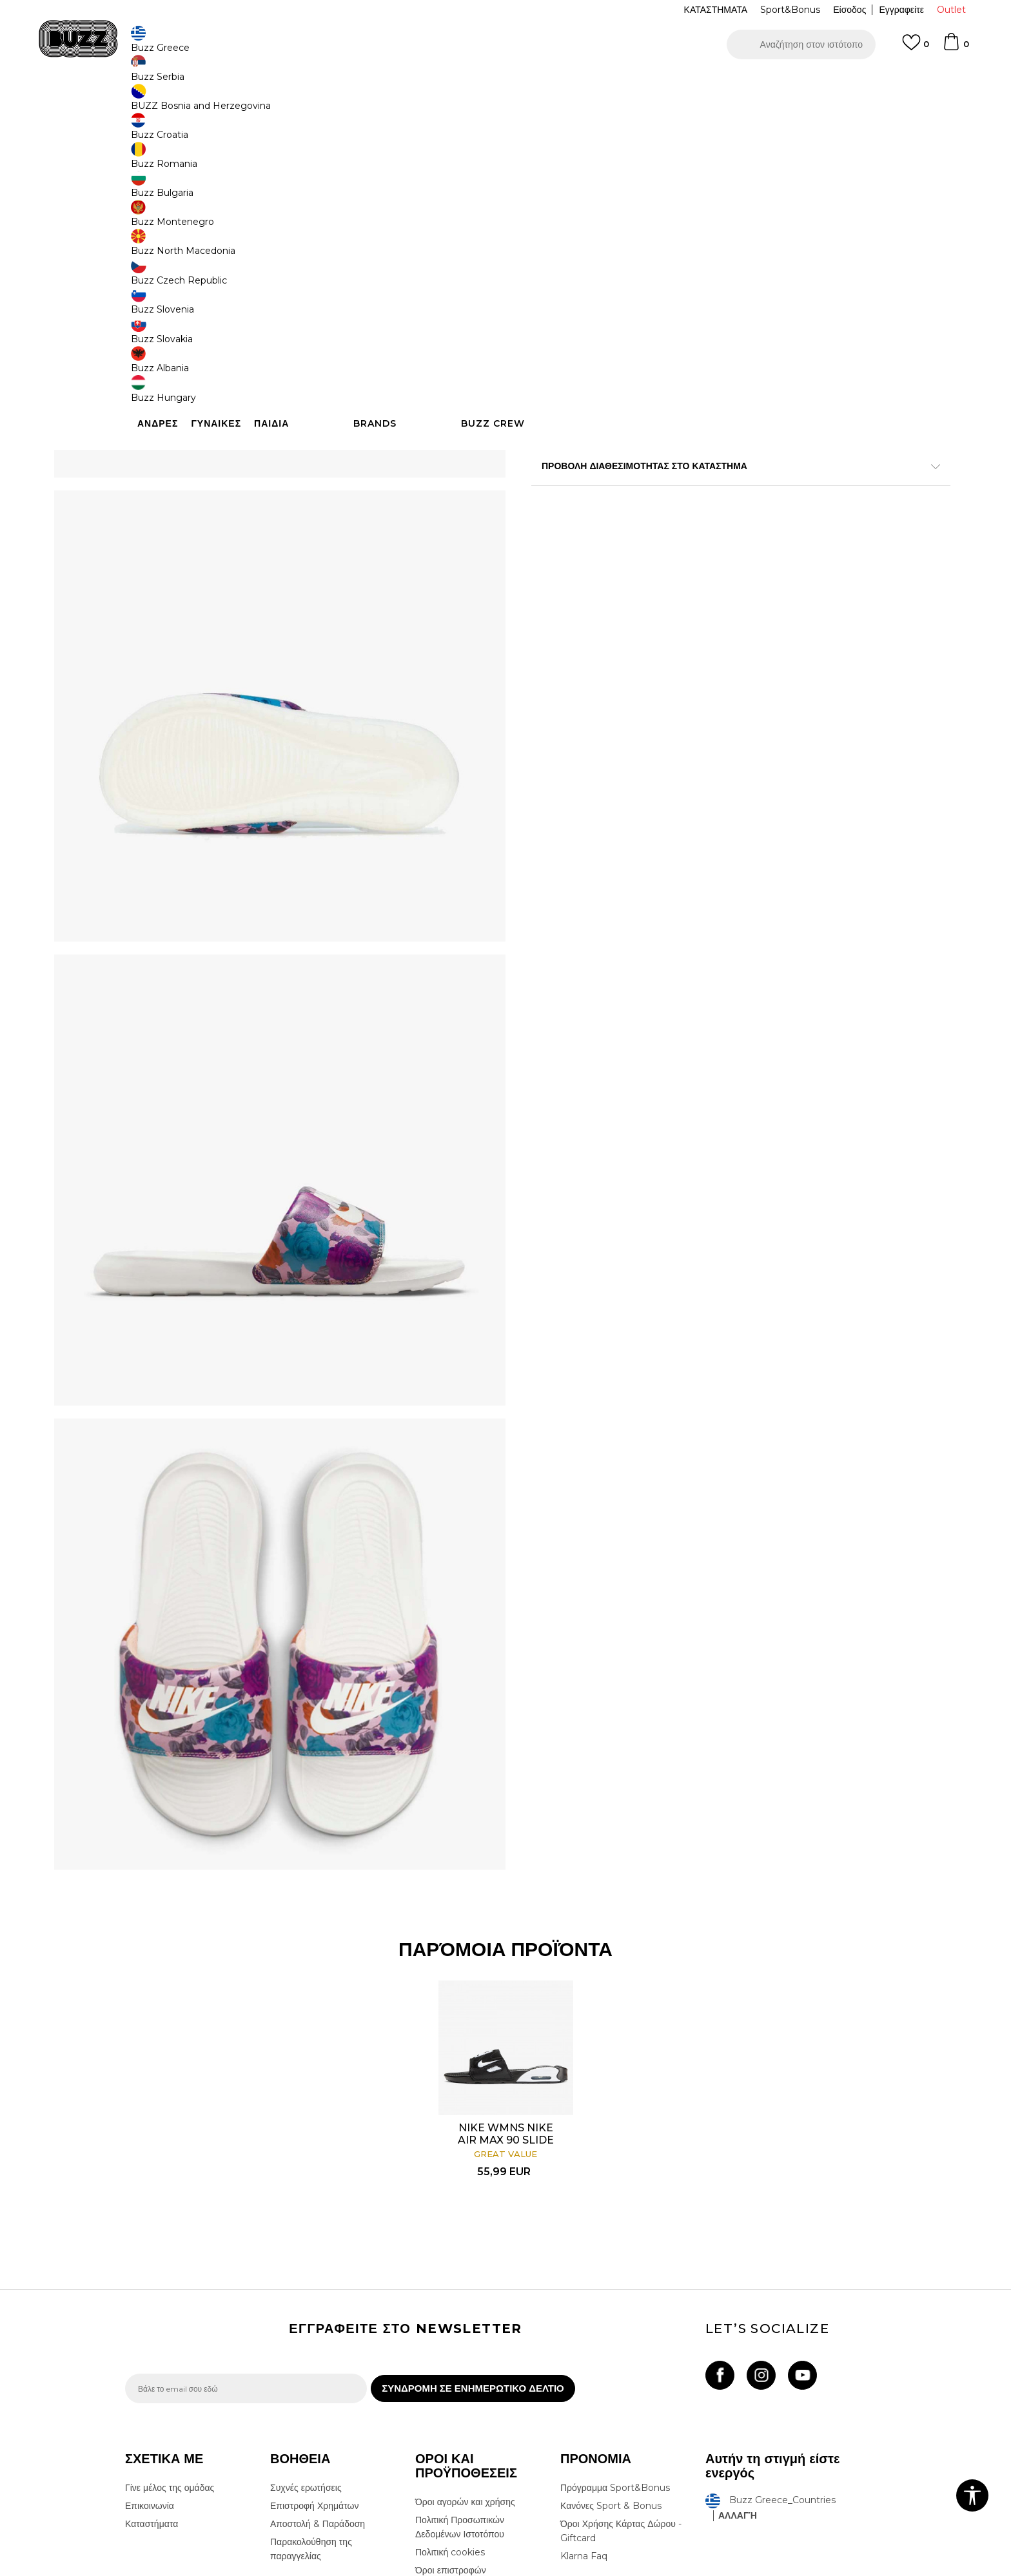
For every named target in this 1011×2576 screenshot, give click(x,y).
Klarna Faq (583, 2396)
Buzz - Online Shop (162, 103)
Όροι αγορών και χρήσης (465, 2342)
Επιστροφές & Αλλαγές (461, 2428)
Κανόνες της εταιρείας (458, 2446)
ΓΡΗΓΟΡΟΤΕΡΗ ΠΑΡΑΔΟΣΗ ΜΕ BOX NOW (467, 83)
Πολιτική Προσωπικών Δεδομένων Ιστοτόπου (459, 2367)
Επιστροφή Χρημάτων (314, 2346)
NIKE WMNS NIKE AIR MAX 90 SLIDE (505, 1946)
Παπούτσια (267, 103)
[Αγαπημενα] (915, 48)
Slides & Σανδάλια (326, 103)
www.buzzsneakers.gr (219, 2569)
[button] (801, 44)
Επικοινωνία (149, 2346)
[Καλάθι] (955, 47)
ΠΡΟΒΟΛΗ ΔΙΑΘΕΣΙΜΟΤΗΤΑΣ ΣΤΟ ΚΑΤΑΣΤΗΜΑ (699, 561)
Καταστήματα (151, 2364)
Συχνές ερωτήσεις (306, 2328)
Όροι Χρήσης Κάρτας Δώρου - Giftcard (621, 2371)
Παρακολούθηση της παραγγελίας (311, 2389)
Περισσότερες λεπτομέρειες (736, 492)
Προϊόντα (223, 103)
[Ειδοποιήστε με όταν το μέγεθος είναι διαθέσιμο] (550, 214)
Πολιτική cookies (450, 2392)
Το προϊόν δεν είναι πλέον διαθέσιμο (631, 380)
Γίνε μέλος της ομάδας (169, 2328)
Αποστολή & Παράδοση (317, 2364)
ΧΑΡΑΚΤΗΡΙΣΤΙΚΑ (699, 519)
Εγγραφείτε (901, 9)
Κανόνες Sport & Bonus (611, 2346)
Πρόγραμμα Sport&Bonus (615, 2328)
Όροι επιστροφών (450, 2410)
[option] (505, 83)
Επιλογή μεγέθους (567, 192)
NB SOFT (340, 2569)
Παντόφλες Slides (394, 103)
